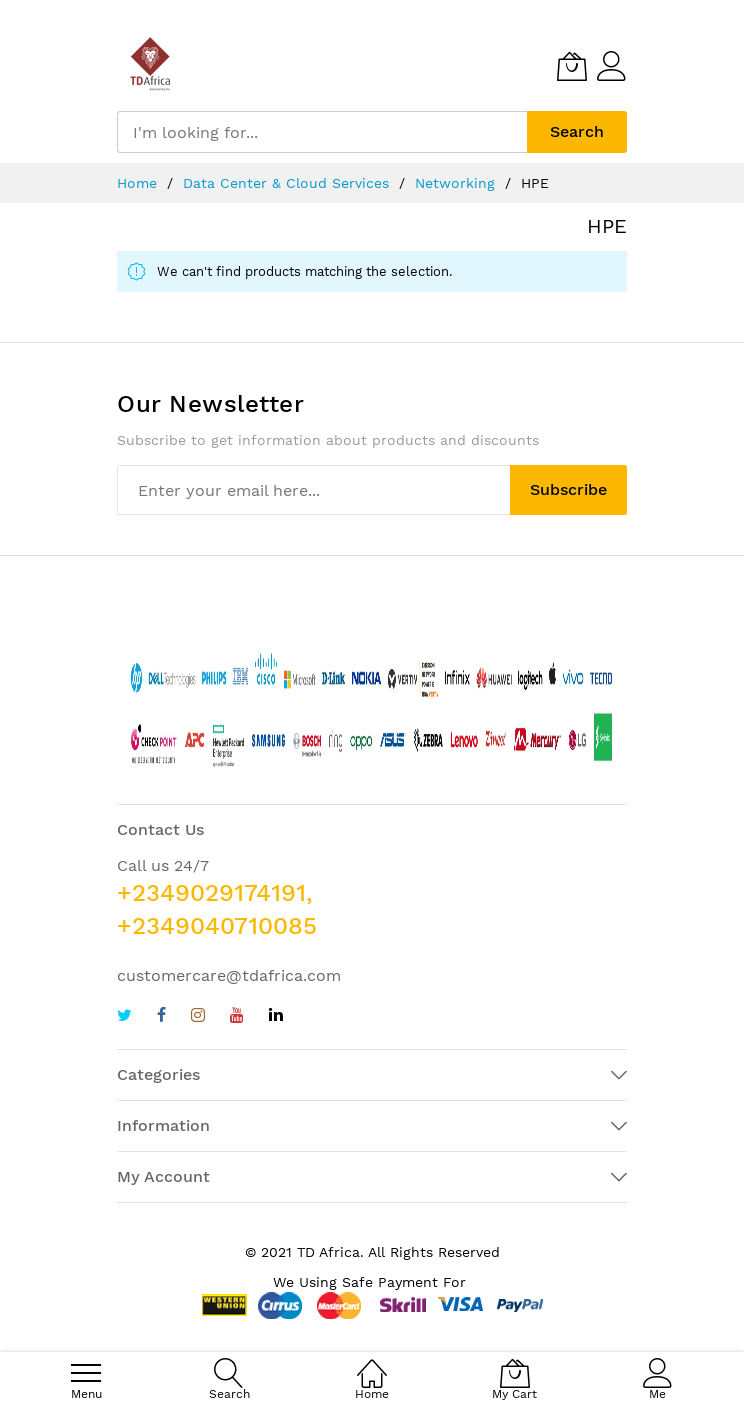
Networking (457, 183)
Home (139, 183)
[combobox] (322, 132)
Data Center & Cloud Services (288, 183)
